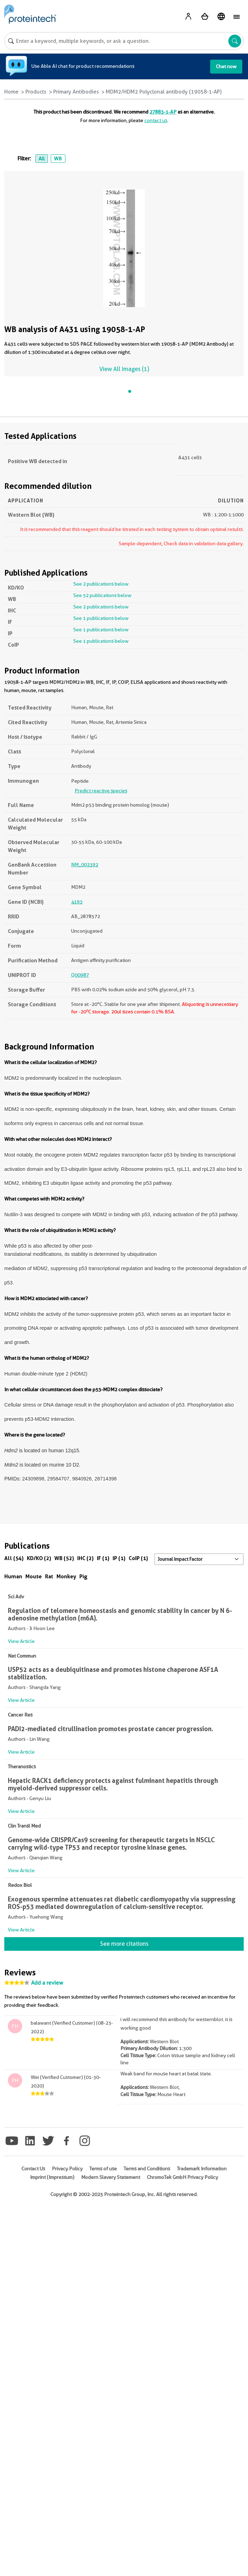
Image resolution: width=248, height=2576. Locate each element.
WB (58, 158)
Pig (83, 1576)
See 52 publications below (102, 595)
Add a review (47, 1983)
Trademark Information (202, 2168)
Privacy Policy (67, 2168)
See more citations (124, 1943)
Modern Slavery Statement (110, 2177)
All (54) (14, 1558)
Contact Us (33, 2168)
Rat (49, 1576)
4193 (77, 901)
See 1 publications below (101, 618)
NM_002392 (84, 864)
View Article (21, 1641)
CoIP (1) (138, 1558)
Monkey (66, 1576)
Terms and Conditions (147, 2168)
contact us (155, 120)
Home (11, 92)
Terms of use (103, 2168)
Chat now (226, 66)
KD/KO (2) (39, 1558)
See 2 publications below (101, 584)
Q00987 (80, 975)
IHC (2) (85, 1558)
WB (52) (64, 1558)
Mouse (33, 1576)
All (42, 158)
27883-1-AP (163, 112)
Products (35, 92)
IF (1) (103, 1558)
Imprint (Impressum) (52, 2177)
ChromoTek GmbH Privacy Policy (182, 2177)
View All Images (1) (124, 369)
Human (13, 1576)
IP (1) (119, 1558)
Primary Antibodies (76, 92)
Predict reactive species (101, 790)
